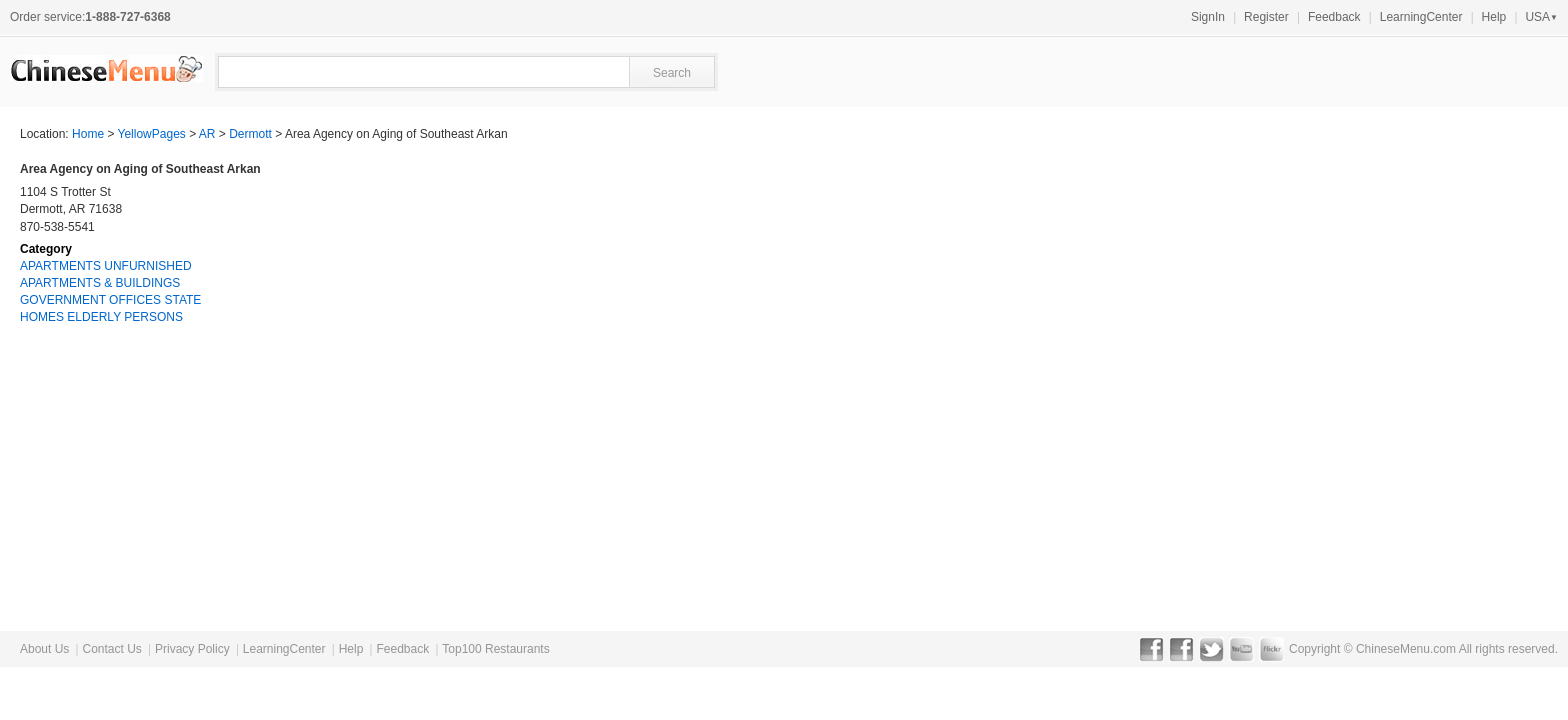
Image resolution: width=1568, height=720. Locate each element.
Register (1266, 17)
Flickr (1271, 649)
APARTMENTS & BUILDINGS (100, 283)
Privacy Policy (192, 649)
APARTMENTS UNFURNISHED (106, 266)
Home (88, 134)
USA (1541, 17)
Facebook (1151, 649)
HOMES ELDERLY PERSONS (101, 317)
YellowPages (152, 134)
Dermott (250, 134)
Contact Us (111, 649)
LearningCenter (1421, 17)
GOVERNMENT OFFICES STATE (110, 300)
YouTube (1241, 649)
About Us (44, 649)
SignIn (1208, 17)
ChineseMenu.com (1406, 649)
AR (207, 134)
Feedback (1334, 17)
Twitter (1211, 649)
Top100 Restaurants (495, 649)
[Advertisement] (1398, 286)
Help (1494, 17)
